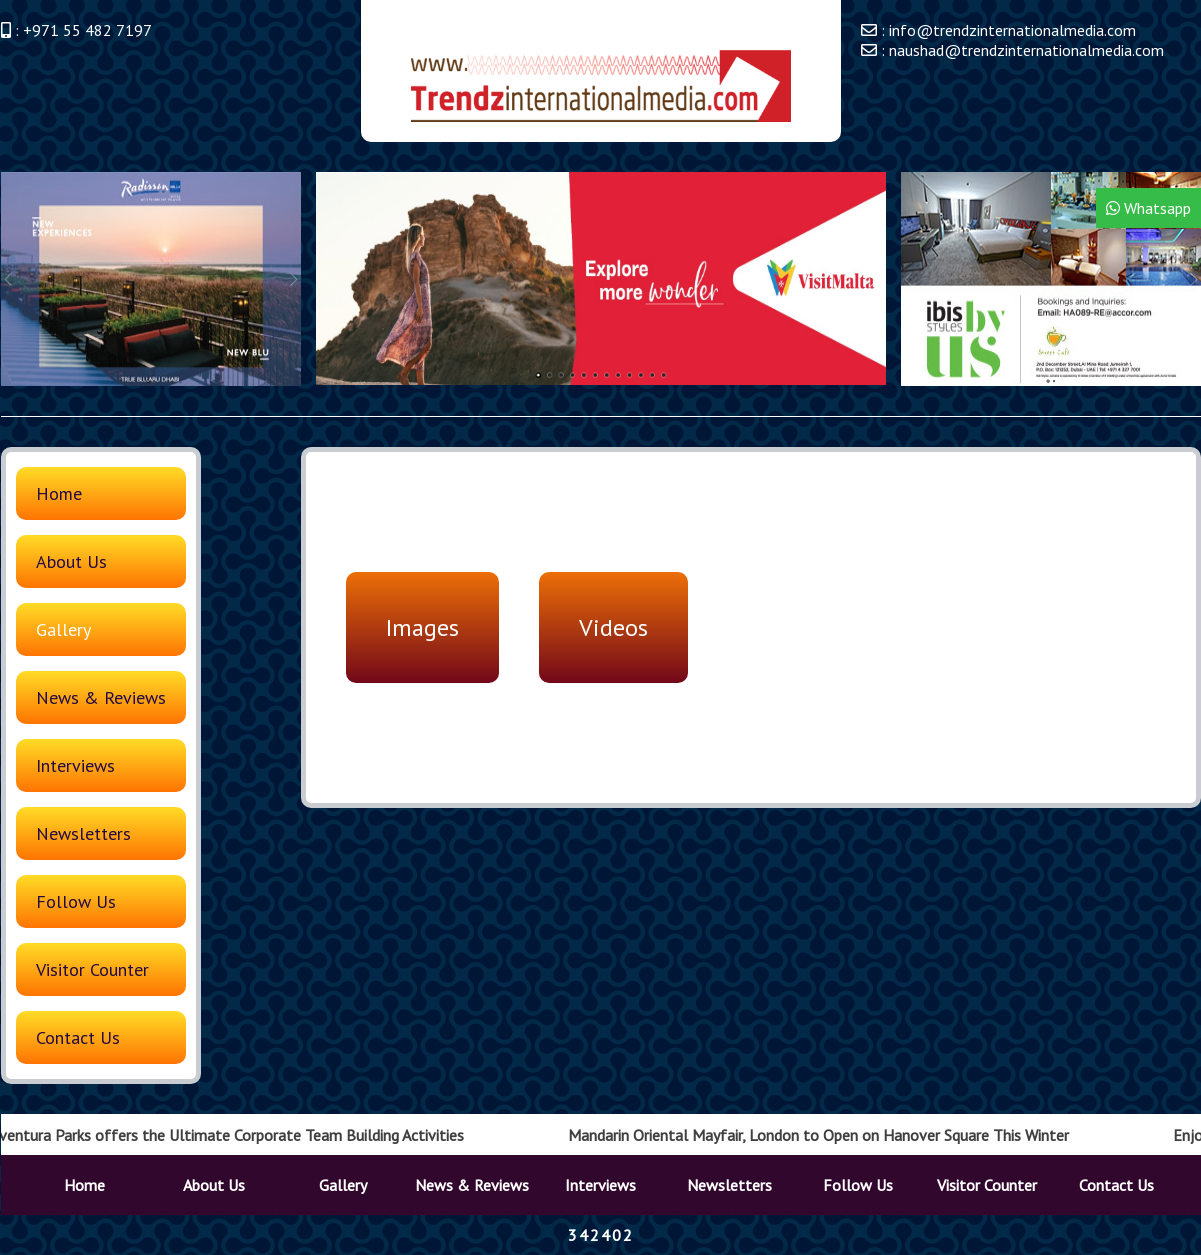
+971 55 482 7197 (87, 30)
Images (422, 627)
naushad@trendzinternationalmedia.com (1026, 50)
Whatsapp (1148, 208)
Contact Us (78, 1037)
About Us (71, 561)
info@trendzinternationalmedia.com (1012, 30)
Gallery (63, 629)
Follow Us (76, 901)
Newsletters (83, 833)
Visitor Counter (92, 969)
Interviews (75, 765)
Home (59, 493)
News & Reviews (101, 697)
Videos (613, 627)
